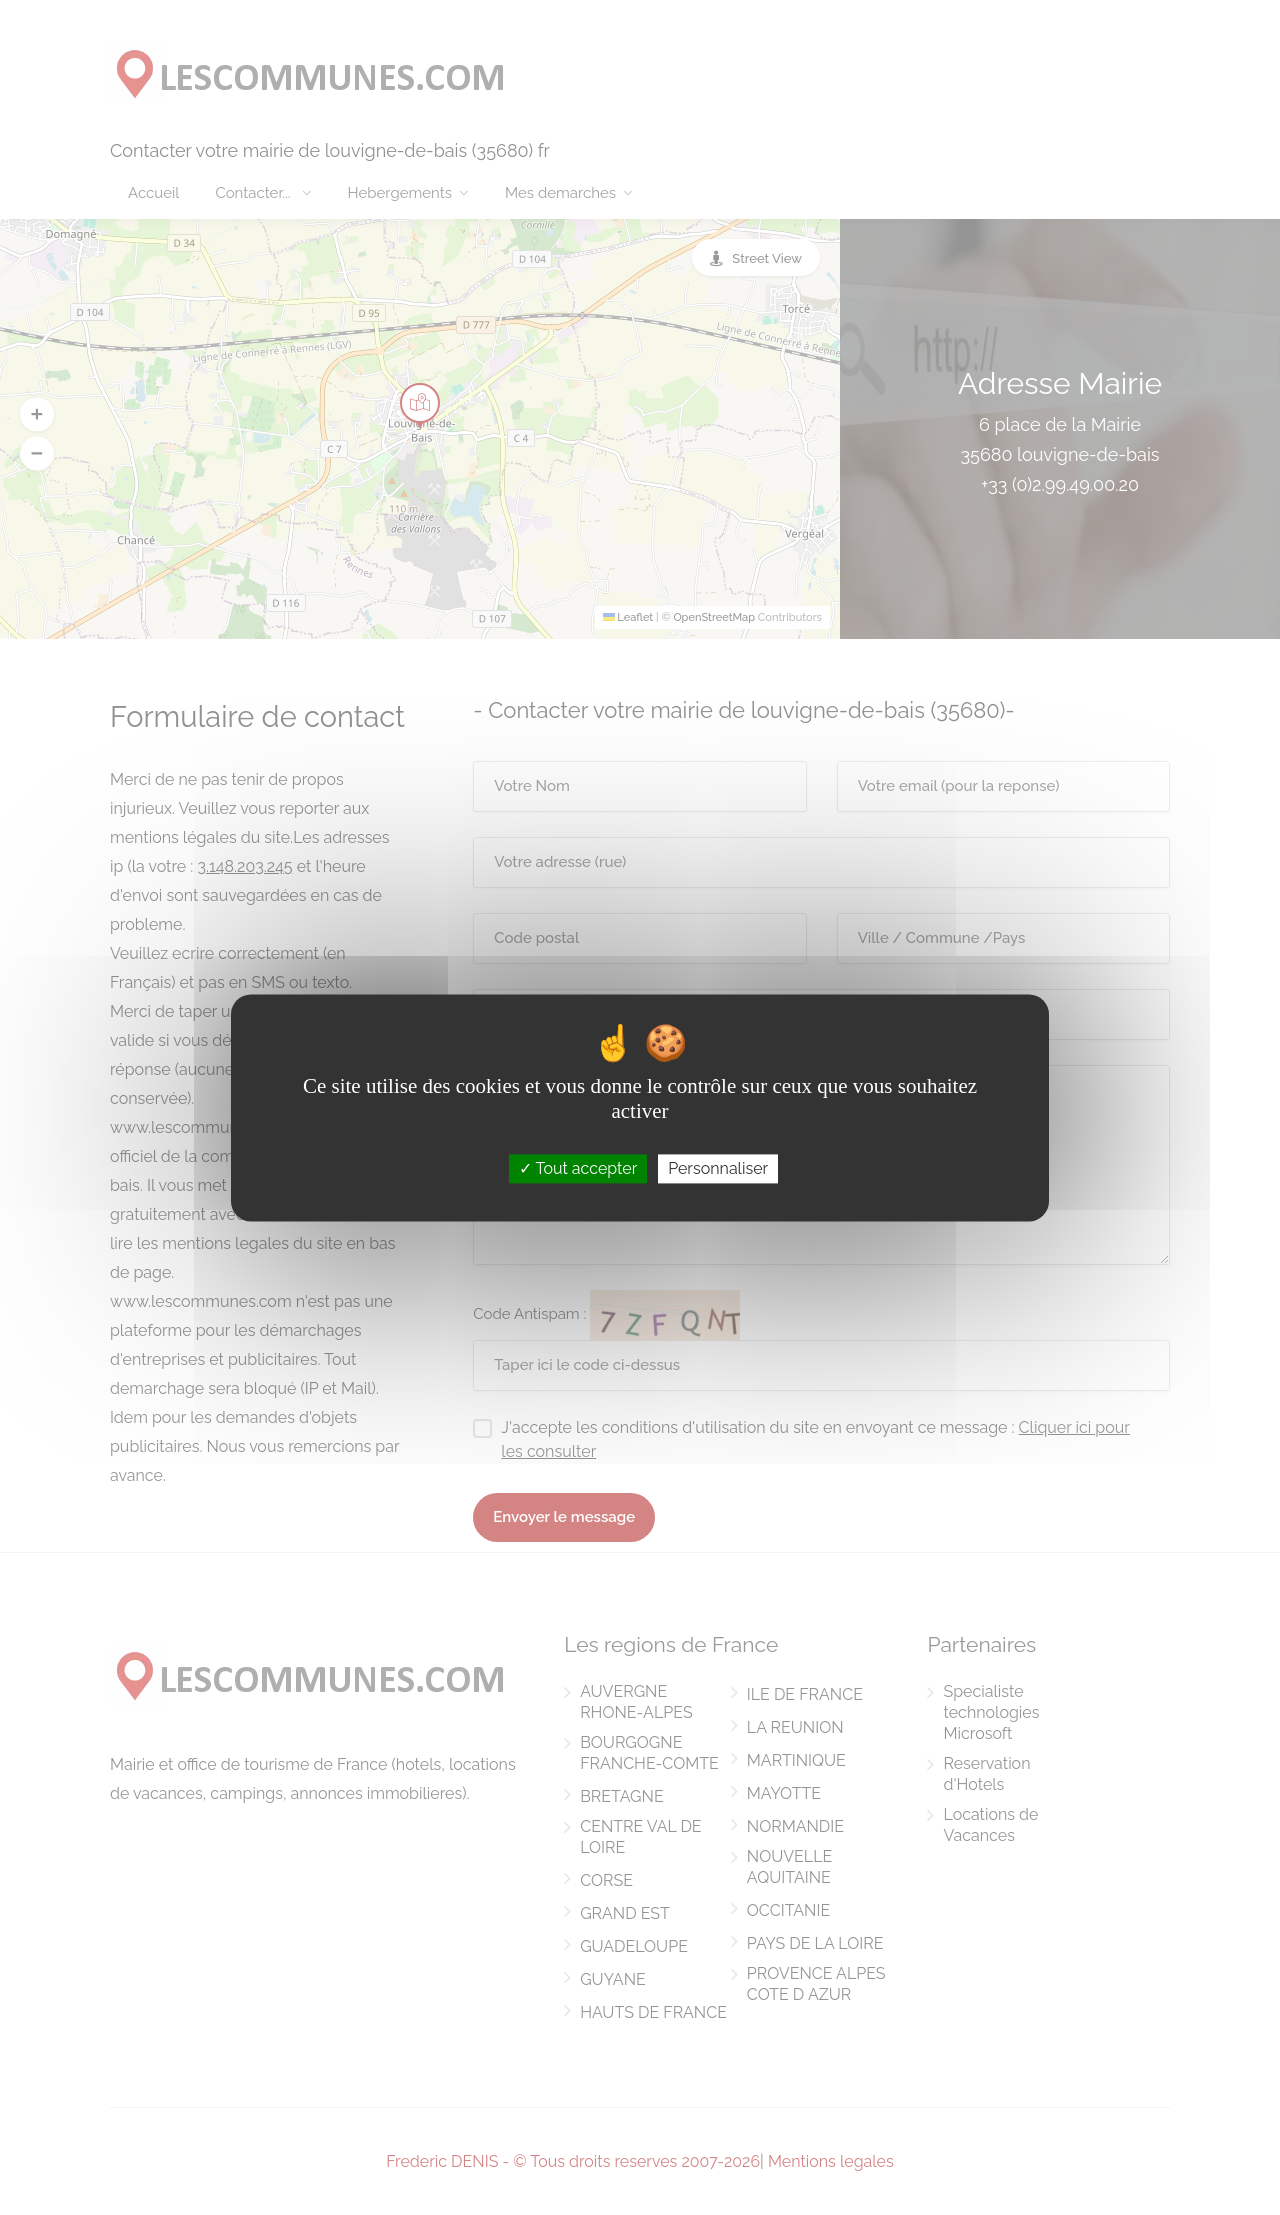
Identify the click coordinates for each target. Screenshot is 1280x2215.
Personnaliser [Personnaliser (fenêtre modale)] (718, 1168)
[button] (37, 414)
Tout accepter (578, 1168)
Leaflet (628, 617)
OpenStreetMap (714, 617)
